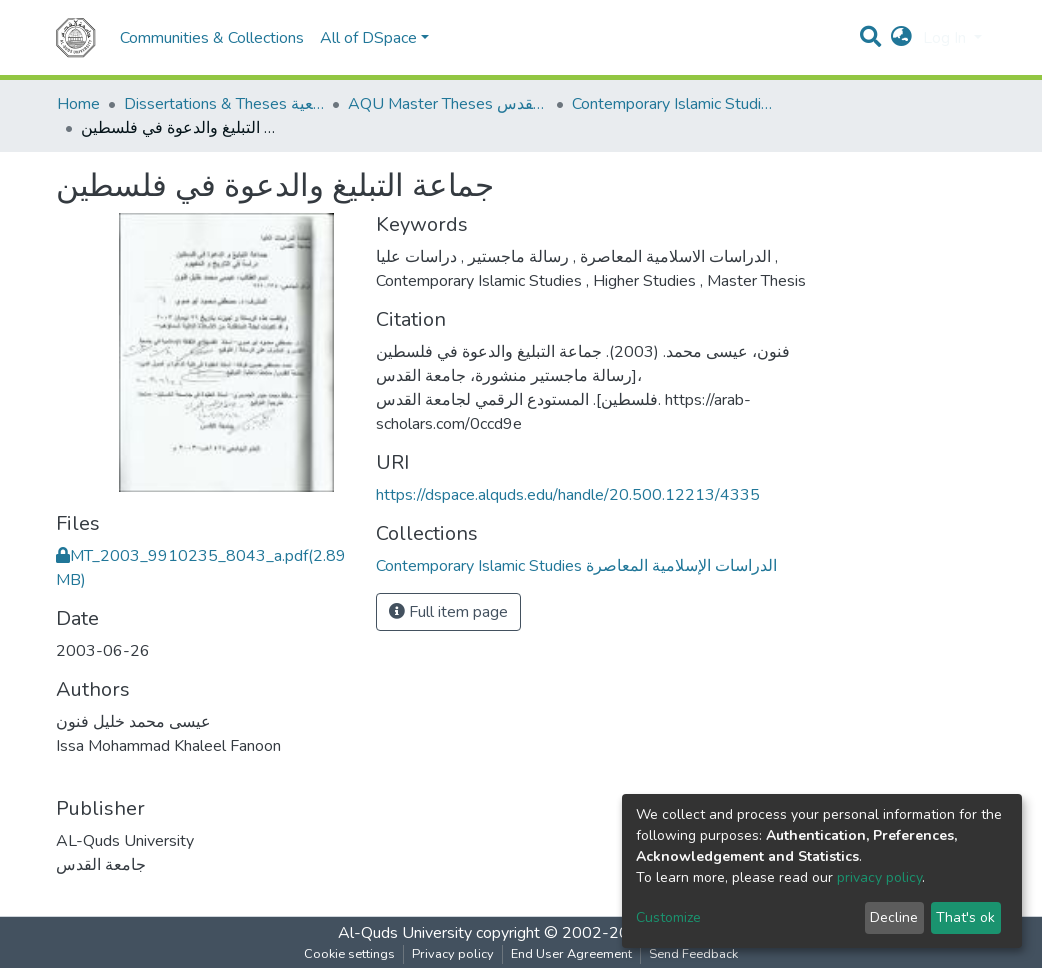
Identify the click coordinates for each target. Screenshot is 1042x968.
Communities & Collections (212, 38)
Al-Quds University (405, 933)
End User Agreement (571, 954)
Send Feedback (693, 954)
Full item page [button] (448, 612)
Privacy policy (453, 954)
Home (78, 104)
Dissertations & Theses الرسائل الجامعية (224, 104)
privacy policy (879, 877)
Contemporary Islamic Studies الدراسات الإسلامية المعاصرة (672, 104)
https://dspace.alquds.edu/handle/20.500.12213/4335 (568, 495)
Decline (894, 917)
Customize (668, 917)
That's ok (965, 917)
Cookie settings (349, 954)
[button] (901, 38)
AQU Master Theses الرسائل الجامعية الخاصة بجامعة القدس (448, 104)
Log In (946, 38)
